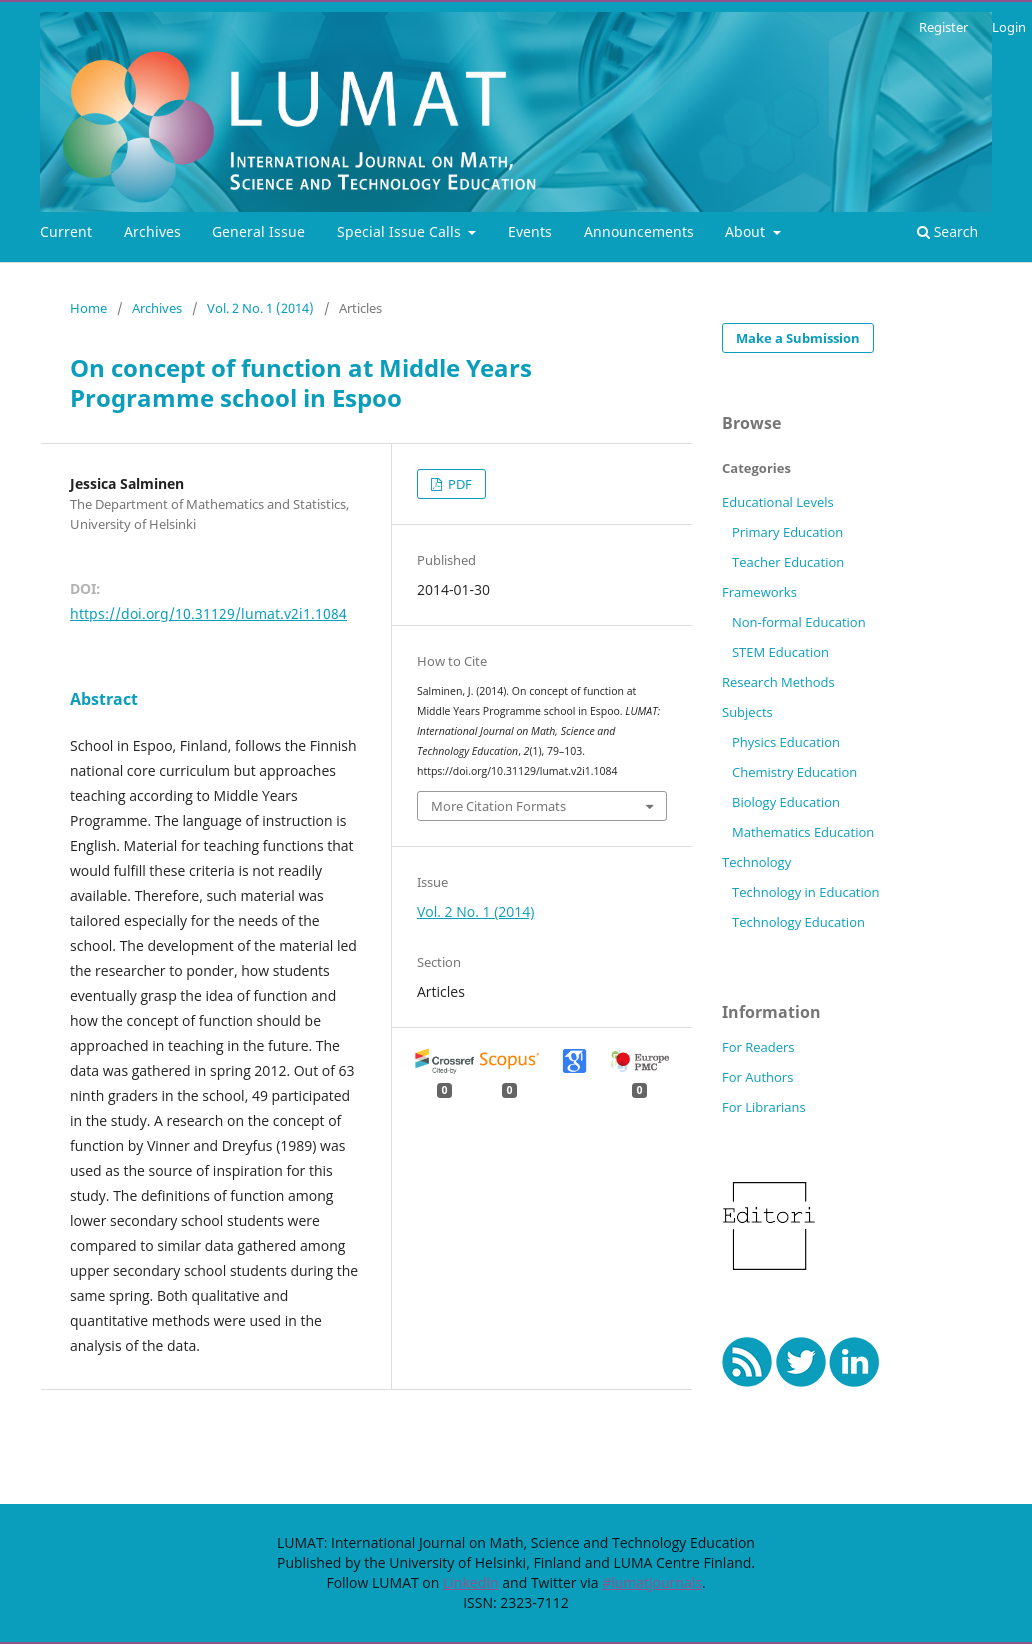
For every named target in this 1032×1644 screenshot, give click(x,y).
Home (88, 308)
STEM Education (780, 652)
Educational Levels (778, 502)
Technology (756, 862)
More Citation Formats (498, 806)
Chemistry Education (794, 772)
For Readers (758, 1047)
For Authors (757, 1077)
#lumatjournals (652, 1582)
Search (947, 231)
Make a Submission (798, 338)
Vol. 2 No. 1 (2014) (260, 308)
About (747, 231)
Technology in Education (806, 892)
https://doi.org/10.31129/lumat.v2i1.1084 (208, 613)
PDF (458, 484)
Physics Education (786, 742)
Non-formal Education (799, 622)
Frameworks (759, 592)
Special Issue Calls (401, 231)
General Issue (258, 231)
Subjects (747, 712)
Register (943, 27)
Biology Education (786, 802)
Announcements (639, 231)
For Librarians (764, 1107)
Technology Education (798, 922)
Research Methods (778, 682)
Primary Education (787, 532)
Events (530, 231)
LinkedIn (471, 1582)
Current (66, 231)
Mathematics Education (803, 832)
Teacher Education (788, 562)
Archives (152, 231)
